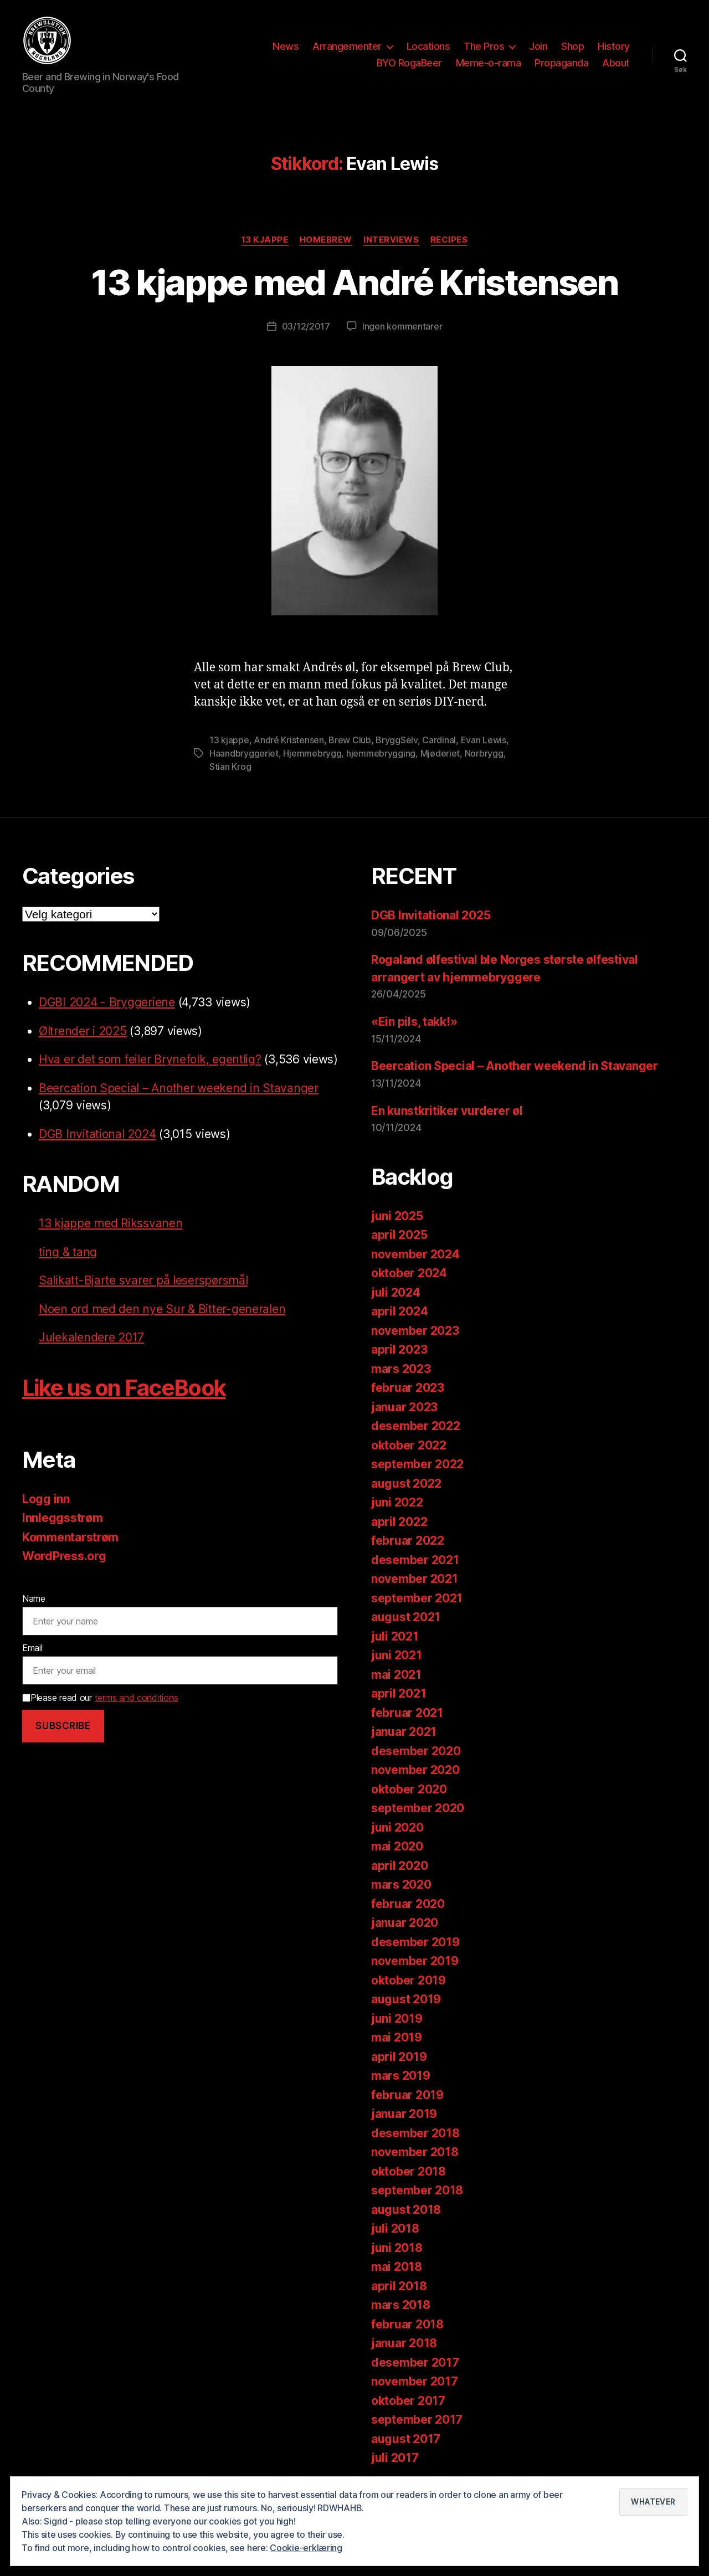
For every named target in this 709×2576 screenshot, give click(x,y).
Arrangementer (347, 46)
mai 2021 (396, 1675)
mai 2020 (397, 1846)
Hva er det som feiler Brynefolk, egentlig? (150, 1059)
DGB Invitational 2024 (97, 1134)
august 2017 (405, 2439)
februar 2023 (407, 1388)
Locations (428, 46)
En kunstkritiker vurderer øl (446, 1111)
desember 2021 (415, 1560)
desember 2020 (416, 1751)
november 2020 (415, 1770)
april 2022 (399, 1522)
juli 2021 (395, 1636)
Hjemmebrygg (312, 753)
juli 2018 (395, 2228)
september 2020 (417, 1808)
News (286, 46)
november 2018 (415, 2152)
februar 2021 (407, 1713)
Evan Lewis (483, 739)
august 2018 (406, 2210)
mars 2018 (400, 2305)
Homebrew (326, 240)
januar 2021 (403, 1732)
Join (538, 46)
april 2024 (399, 1311)
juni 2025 (397, 1216)
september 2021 (417, 1598)
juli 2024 (395, 1292)
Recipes (449, 240)
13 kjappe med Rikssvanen (111, 1223)
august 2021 (405, 1617)
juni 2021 (396, 1655)
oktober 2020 (409, 1789)
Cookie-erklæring (306, 2547)
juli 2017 (395, 2458)
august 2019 (406, 1999)
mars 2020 (401, 1884)
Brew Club (349, 739)
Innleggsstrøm (62, 1518)
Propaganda (561, 63)
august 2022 (406, 1483)
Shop (572, 46)
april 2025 (399, 1235)
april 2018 (399, 2286)
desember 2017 (415, 2362)
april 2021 (398, 1693)
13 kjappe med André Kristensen (354, 282)
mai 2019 (396, 2037)
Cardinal (439, 739)
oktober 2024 (409, 1273)
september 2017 (417, 2419)
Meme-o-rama (488, 63)
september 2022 (417, 1464)
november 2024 (415, 1254)
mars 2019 (400, 2076)
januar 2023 (404, 1407)
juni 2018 (397, 2248)
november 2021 (414, 1579)
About (616, 63)
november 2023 (415, 1331)
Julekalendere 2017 (91, 1337)
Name (33, 1598)
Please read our (100, 1697)
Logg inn (46, 1499)
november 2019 (415, 1961)
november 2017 (414, 2381)
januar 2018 (404, 2343)
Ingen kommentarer (402, 326)
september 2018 (417, 2190)
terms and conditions (136, 1697)
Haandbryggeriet (244, 753)
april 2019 (399, 2057)
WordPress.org (64, 1556)
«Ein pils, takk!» (414, 1022)
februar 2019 (407, 2095)
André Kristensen (289, 739)
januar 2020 (404, 1923)
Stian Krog (230, 766)
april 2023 (399, 1349)
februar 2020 (408, 1904)
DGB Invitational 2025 (430, 915)
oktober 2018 (408, 2171)
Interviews (391, 240)
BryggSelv (397, 739)
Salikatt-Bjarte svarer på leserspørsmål (143, 1280)
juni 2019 (397, 2018)
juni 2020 (397, 1827)
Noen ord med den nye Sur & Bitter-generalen (162, 1309)
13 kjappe (265, 240)
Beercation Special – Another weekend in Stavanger (178, 1088)
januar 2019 (404, 2114)
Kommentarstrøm (70, 1537)
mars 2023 (401, 1369)
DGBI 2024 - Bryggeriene (107, 1002)
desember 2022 (415, 1426)
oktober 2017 (408, 2401)
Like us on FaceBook (123, 1387)
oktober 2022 (408, 1445)
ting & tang (68, 1252)
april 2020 (399, 1866)
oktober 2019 (408, 1980)
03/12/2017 (306, 326)
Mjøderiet (440, 753)
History (614, 46)
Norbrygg (484, 753)
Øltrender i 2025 (83, 1031)
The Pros (484, 46)
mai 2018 (396, 2267)
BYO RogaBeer (409, 63)
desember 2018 (415, 2133)
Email (32, 1647)
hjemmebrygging (380, 753)
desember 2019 (415, 1942)
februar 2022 (407, 1540)
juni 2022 (397, 1502)
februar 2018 (407, 2324)
